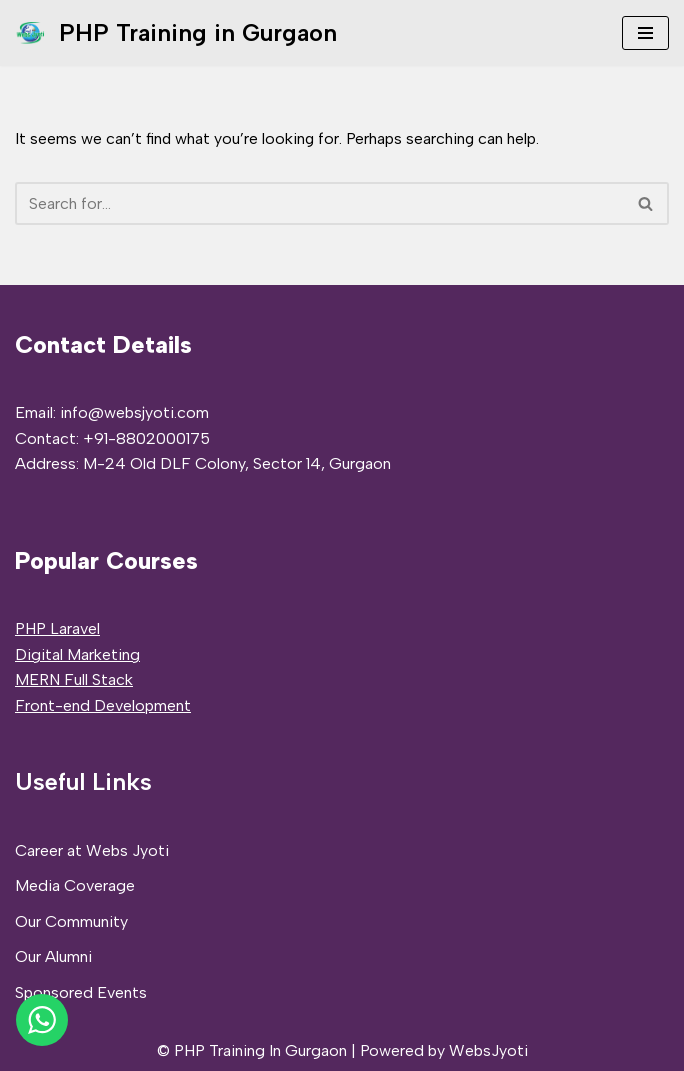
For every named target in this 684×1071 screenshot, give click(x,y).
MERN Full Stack (74, 679)
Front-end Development (103, 705)
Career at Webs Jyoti (92, 850)
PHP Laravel (57, 628)
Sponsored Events (81, 992)
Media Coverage (75, 885)
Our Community (71, 921)
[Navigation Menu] (645, 33)
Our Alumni (53, 956)
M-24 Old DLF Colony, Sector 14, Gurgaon (237, 463)
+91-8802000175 (146, 438)
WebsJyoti (488, 1050)
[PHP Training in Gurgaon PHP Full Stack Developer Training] (176, 33)
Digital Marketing (77, 654)
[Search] (319, 203)
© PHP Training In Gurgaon (252, 1050)
